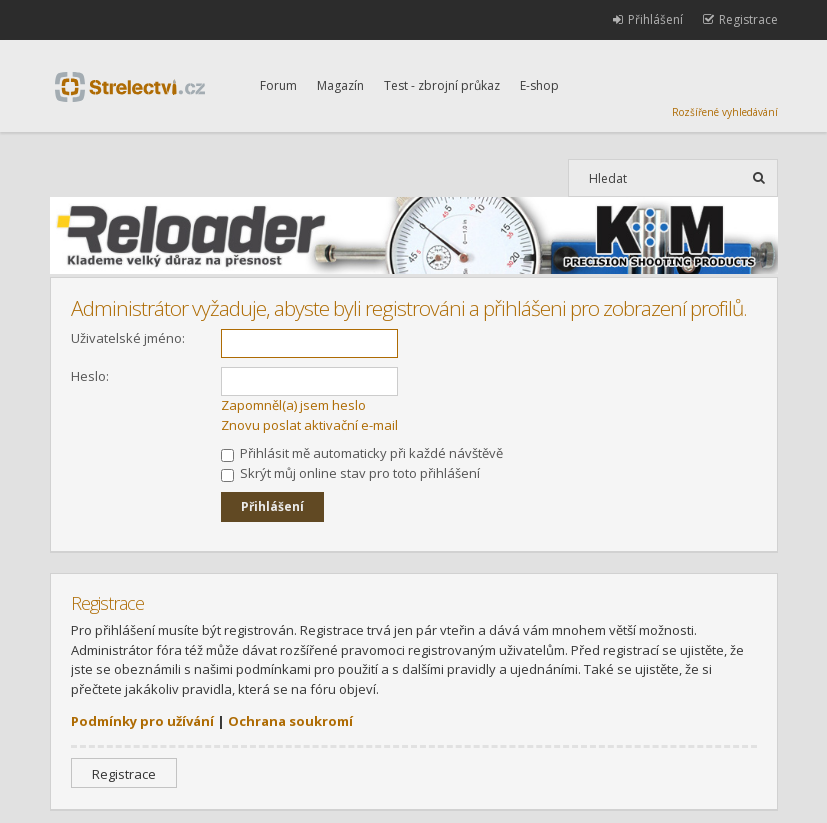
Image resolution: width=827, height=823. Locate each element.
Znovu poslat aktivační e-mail (309, 425)
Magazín (340, 85)
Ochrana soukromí (290, 721)
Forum (278, 85)
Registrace (124, 774)
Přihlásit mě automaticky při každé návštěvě (362, 453)
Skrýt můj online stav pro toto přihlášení (350, 473)
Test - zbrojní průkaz (442, 85)
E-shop (539, 85)
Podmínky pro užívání (142, 721)
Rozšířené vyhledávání (725, 112)
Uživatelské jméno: (128, 338)
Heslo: (90, 376)
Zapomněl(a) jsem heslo (293, 405)
